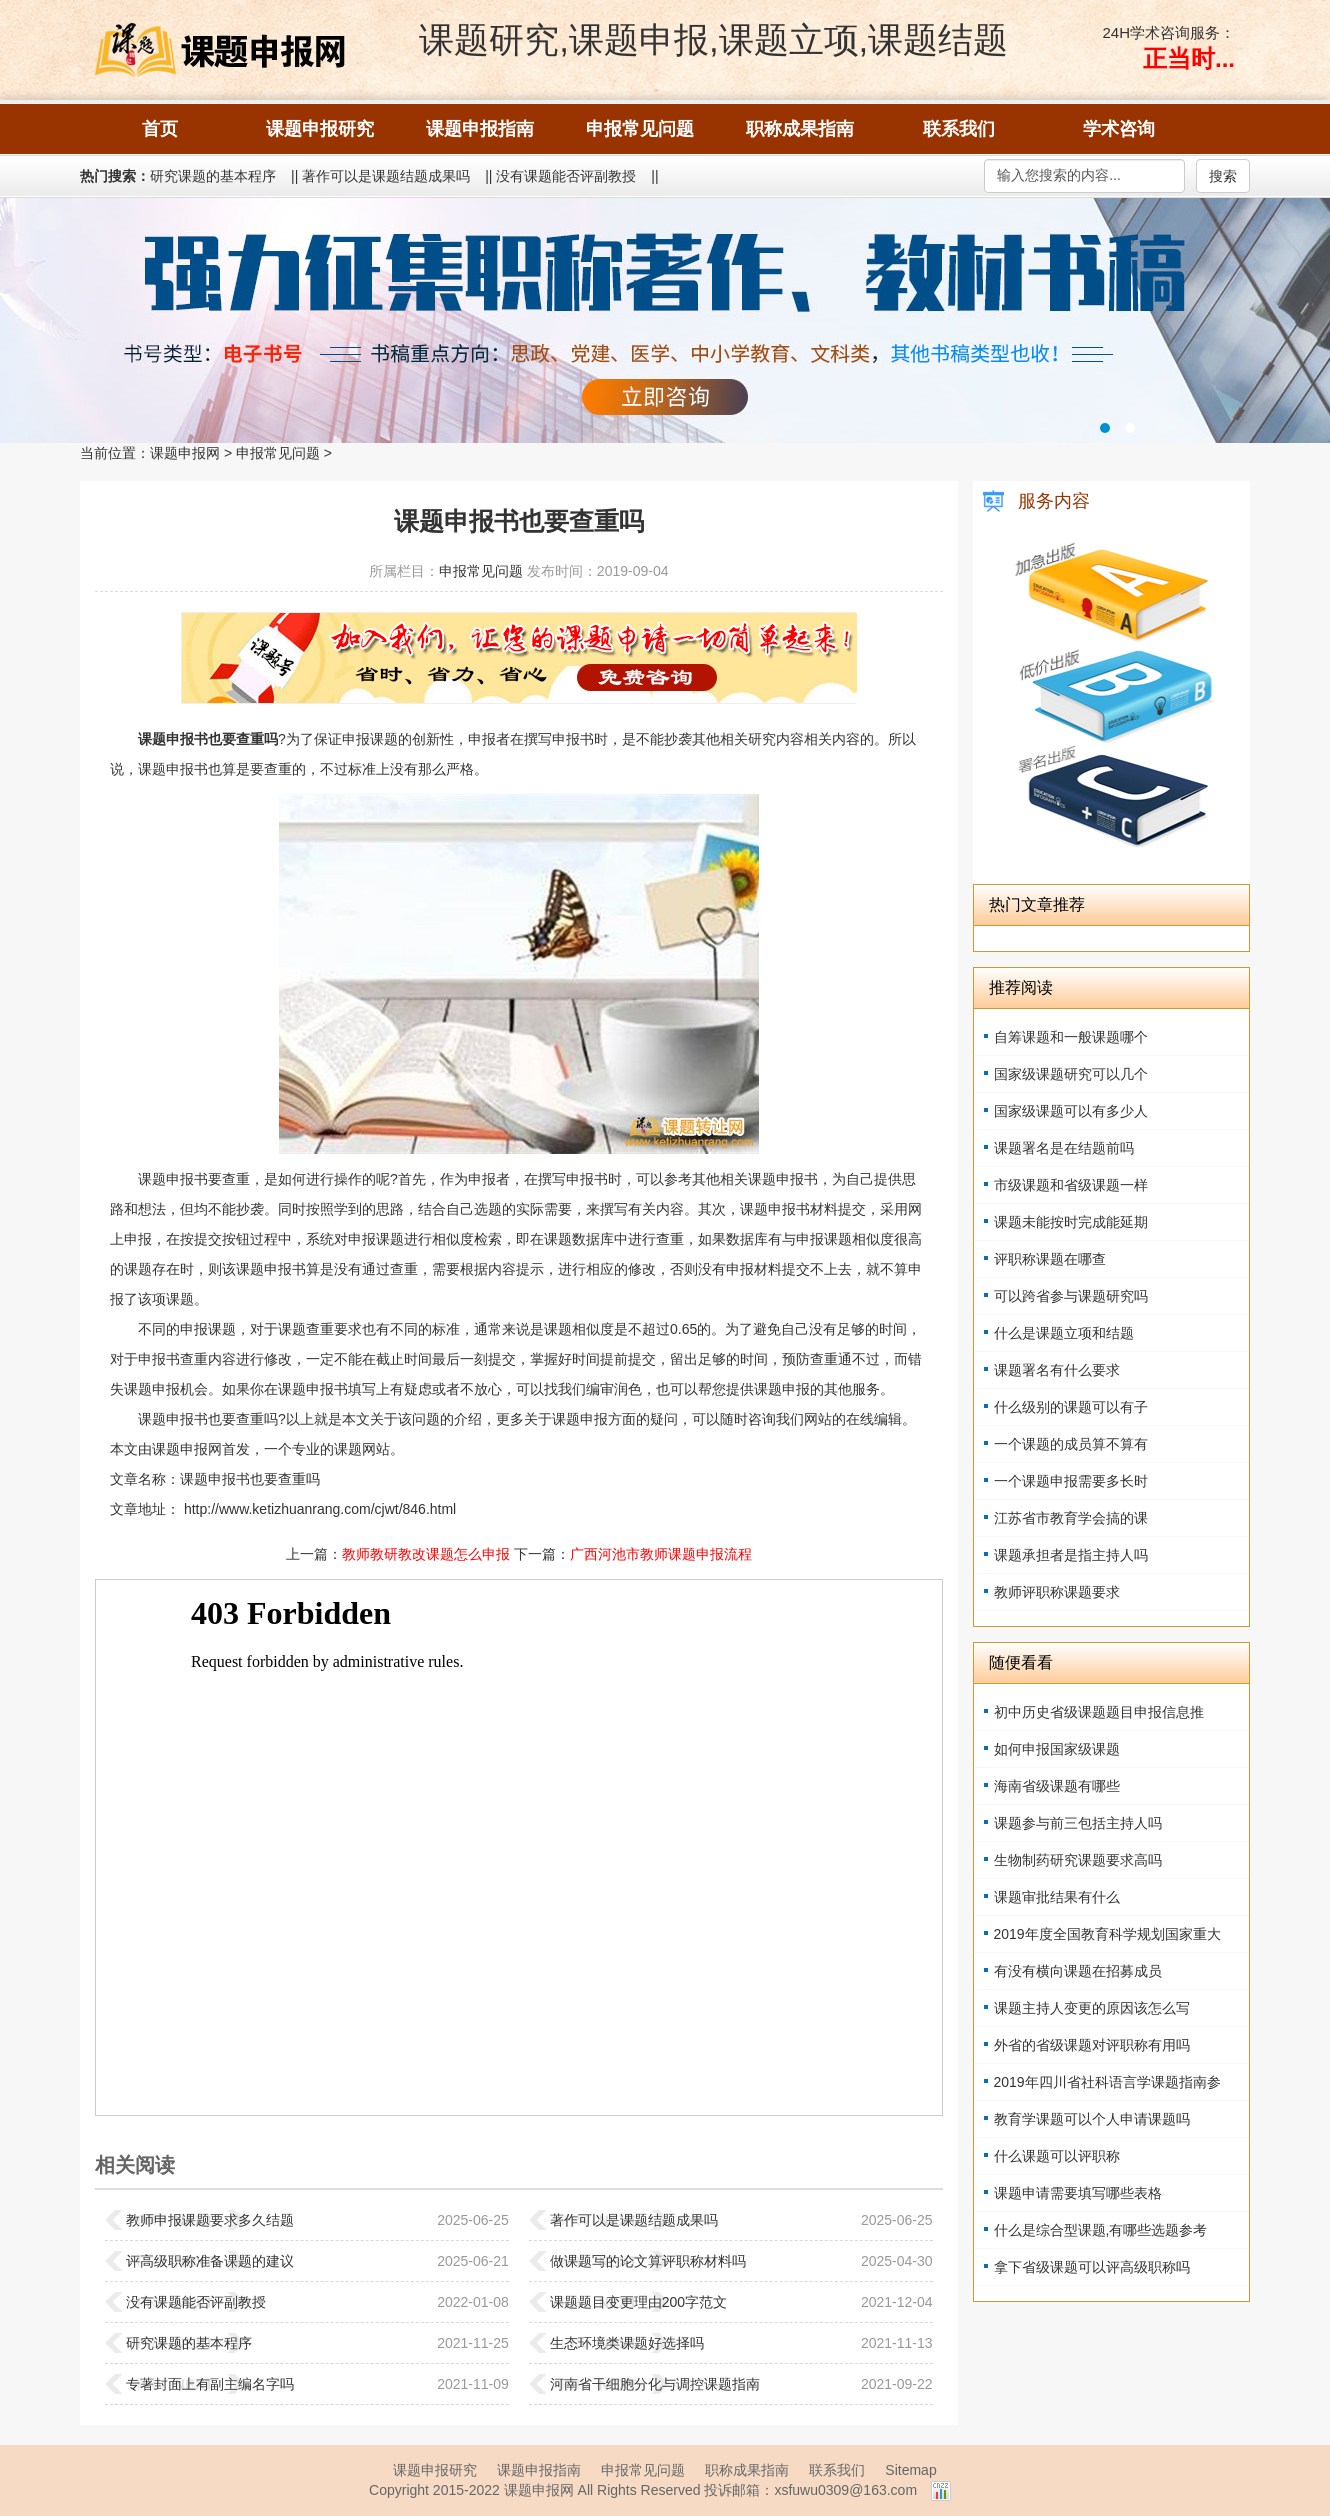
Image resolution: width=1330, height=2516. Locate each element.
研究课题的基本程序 (213, 176)
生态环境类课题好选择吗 (627, 2343)
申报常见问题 (278, 453)
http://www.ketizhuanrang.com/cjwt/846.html (318, 1509)
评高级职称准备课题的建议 (210, 2261)
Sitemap (910, 2470)
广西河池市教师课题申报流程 (661, 1554)
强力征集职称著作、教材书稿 (665, 320)
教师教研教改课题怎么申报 (426, 1554)
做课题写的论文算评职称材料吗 (648, 2261)
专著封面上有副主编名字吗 (210, 2384)
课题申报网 (185, 453)
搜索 (1223, 176)
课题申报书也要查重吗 (250, 1479)
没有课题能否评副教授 (566, 176)
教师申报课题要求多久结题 (210, 2220)
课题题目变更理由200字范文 (638, 2302)
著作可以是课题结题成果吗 (386, 176)
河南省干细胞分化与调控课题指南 (655, 2384)
